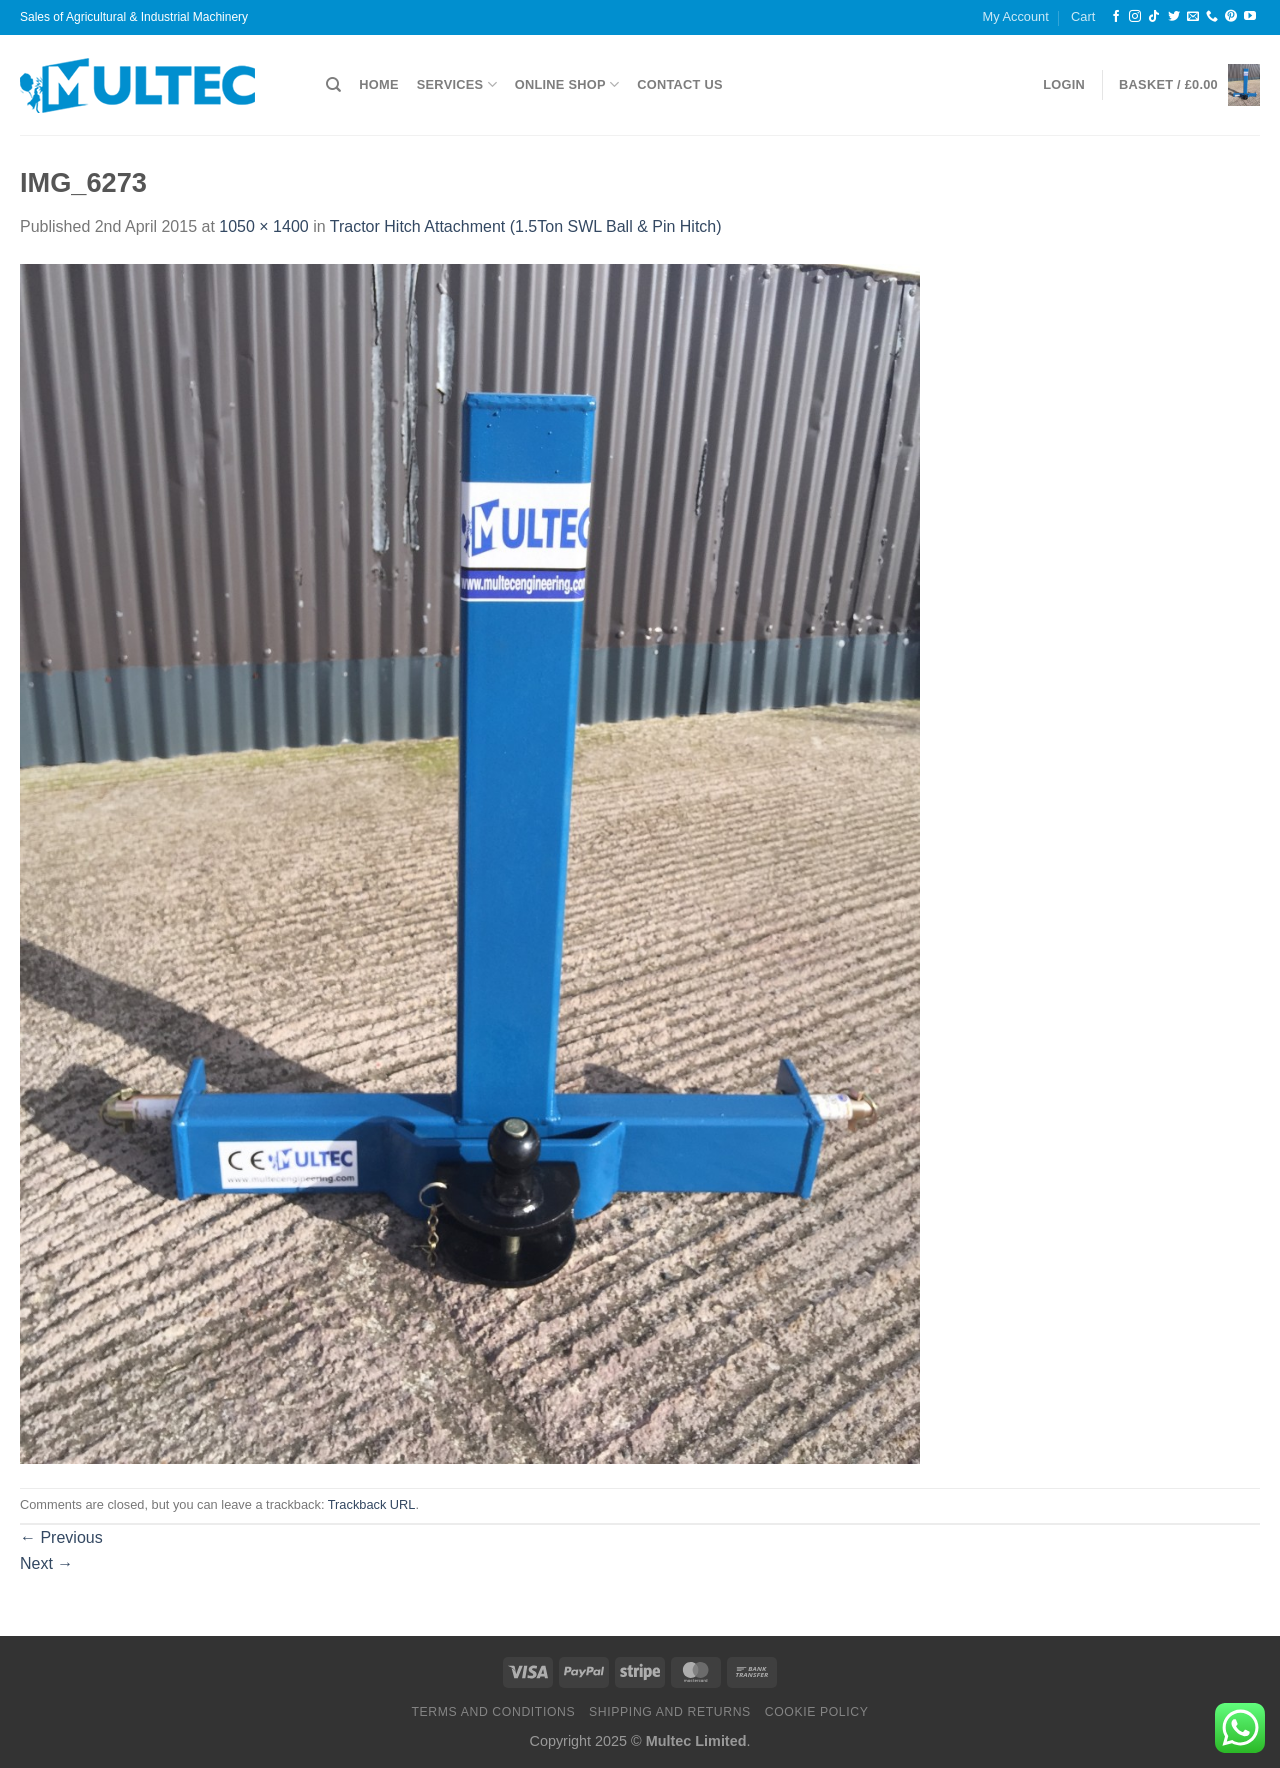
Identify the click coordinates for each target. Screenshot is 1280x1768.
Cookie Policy (817, 1712)
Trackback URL (372, 1504)
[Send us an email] (1193, 17)
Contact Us (680, 84)
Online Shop (567, 84)
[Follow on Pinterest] (1231, 17)
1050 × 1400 (263, 226)
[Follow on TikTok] (1154, 17)
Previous (61, 1537)
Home (378, 84)
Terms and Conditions (493, 1712)
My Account (1016, 16)
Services (457, 84)
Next (46, 1563)
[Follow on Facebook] (1116, 17)
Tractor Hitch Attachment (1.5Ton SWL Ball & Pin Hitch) (526, 226)
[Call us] (1212, 17)
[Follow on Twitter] (1174, 17)
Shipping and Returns (670, 1712)
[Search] (333, 85)
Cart (1083, 16)
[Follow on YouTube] (1250, 17)
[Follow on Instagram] (1135, 17)
